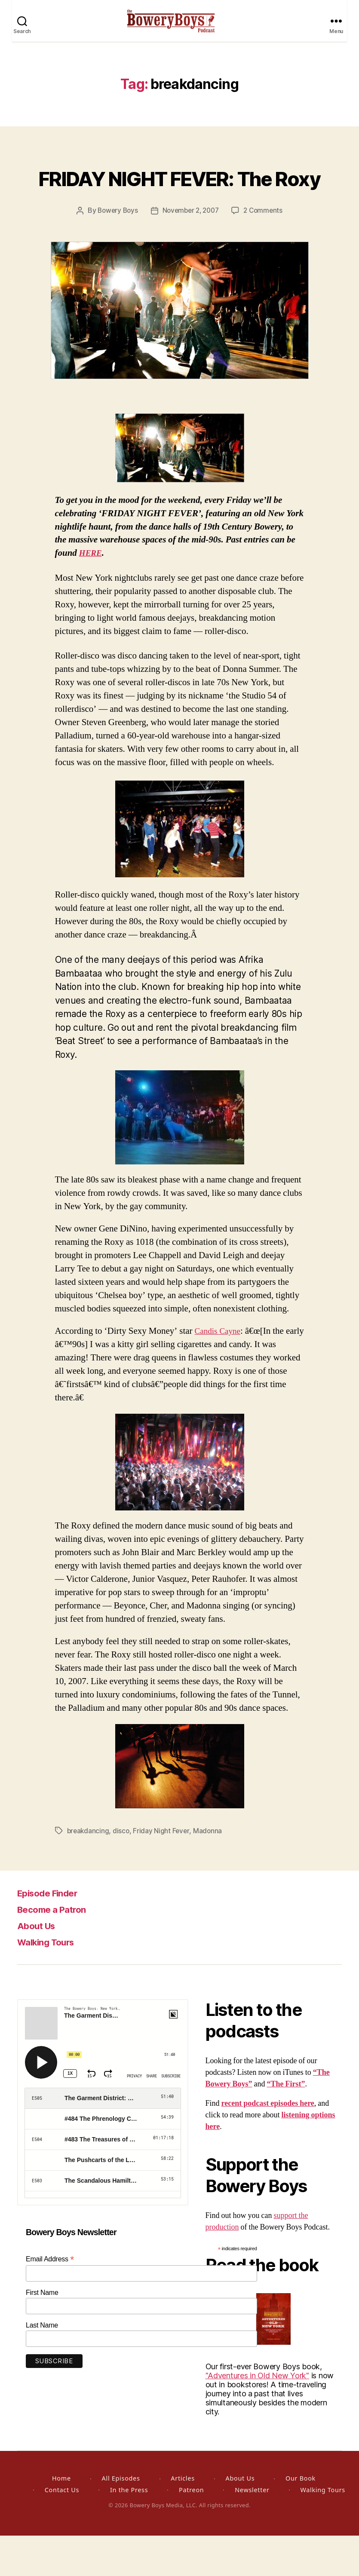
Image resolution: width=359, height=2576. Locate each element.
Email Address (50, 2299)
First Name (42, 2333)
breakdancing (88, 1871)
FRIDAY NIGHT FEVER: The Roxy (179, 201)
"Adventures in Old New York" (257, 2415)
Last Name (42, 2365)
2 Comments (266, 251)
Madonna (209, 1871)
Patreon (191, 2530)
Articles (182, 2519)
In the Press (129, 2530)
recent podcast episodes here (267, 2144)
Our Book (300, 2519)
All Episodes (121, 2519)
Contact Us (62, 2530)
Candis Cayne (220, 1372)
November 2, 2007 (190, 251)
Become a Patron (58, 1949)
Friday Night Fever (163, 1871)
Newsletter (252, 2530)
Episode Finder (53, 1933)
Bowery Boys (115, 251)
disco (122, 1871)
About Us (39, 1966)
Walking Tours (51, 1982)
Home (61, 2519)
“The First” (286, 2124)
